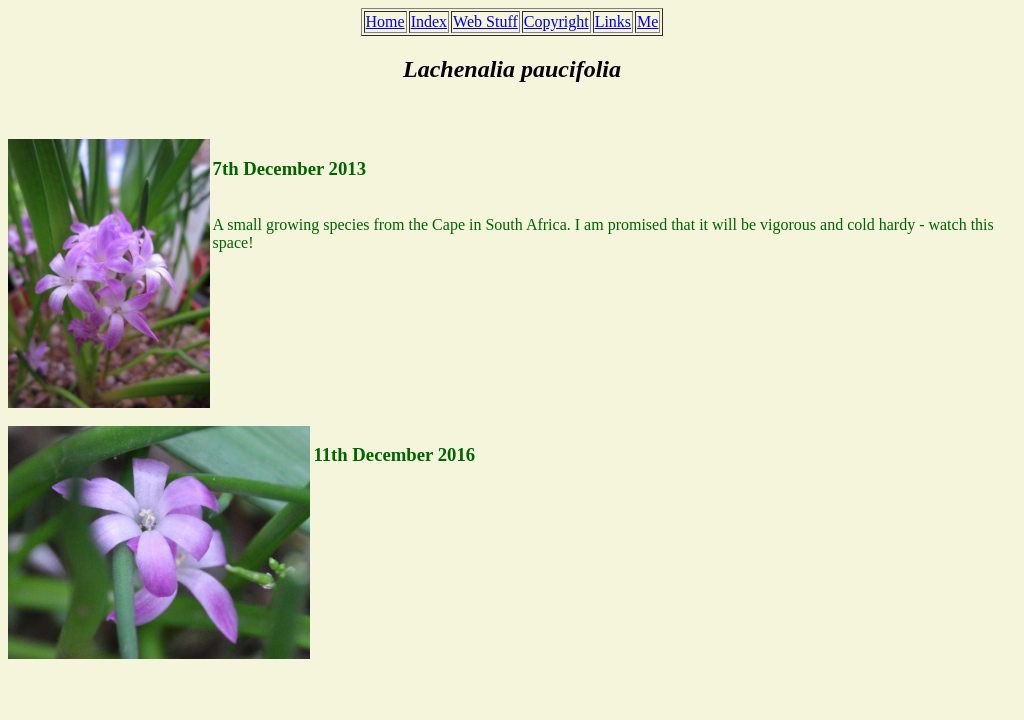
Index (429, 21)
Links (613, 21)
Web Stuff (485, 21)
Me (647, 21)
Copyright (556, 21)
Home (385, 21)
